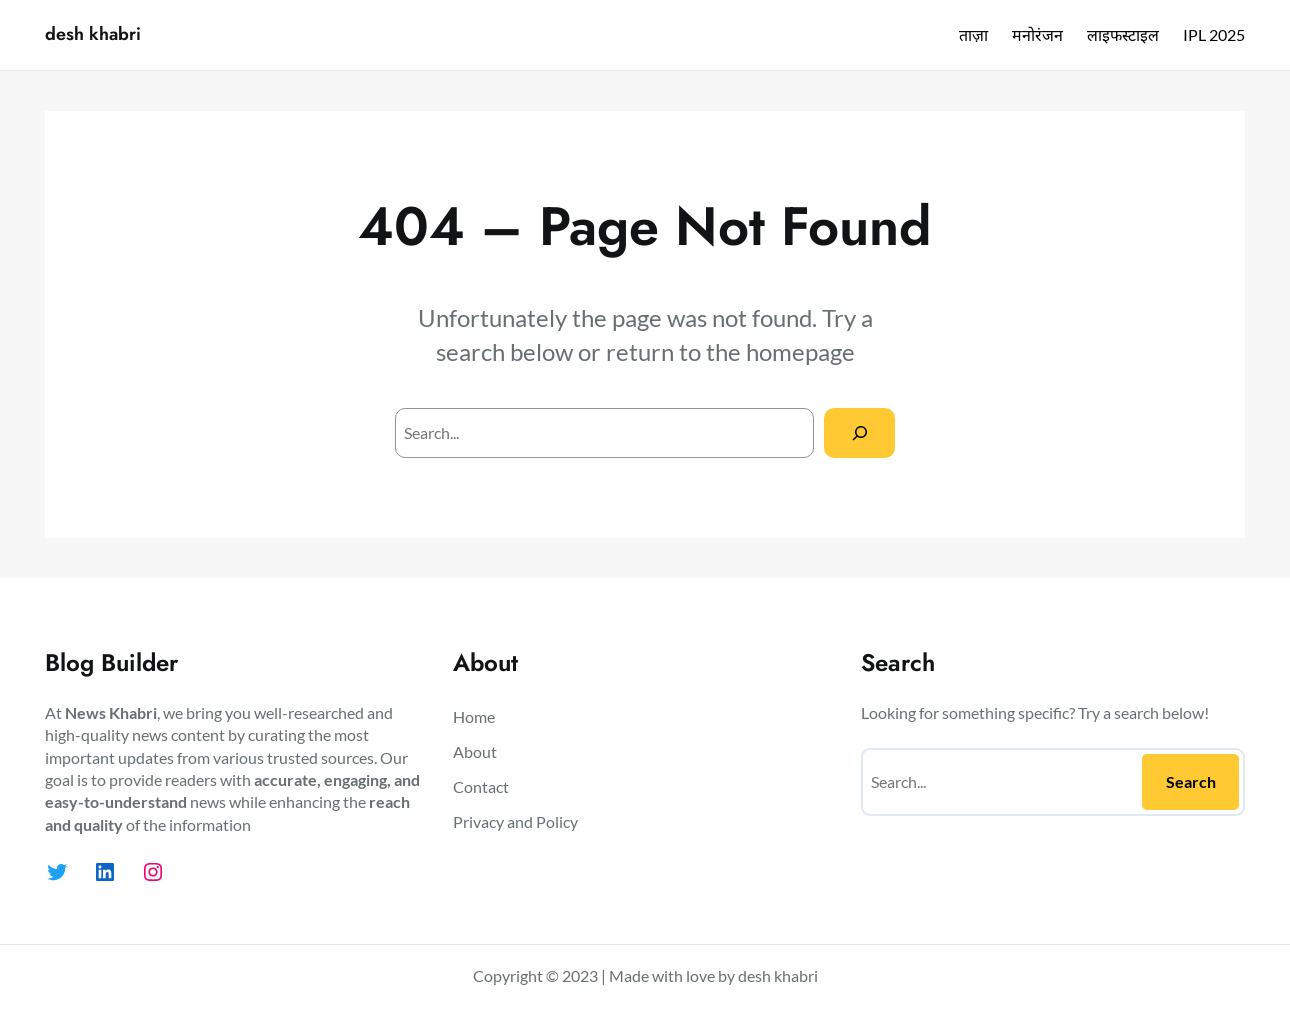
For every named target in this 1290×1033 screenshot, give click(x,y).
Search (1191, 781)
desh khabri (93, 34)
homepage (800, 351)
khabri (796, 975)
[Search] (859, 432)
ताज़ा (973, 34)
